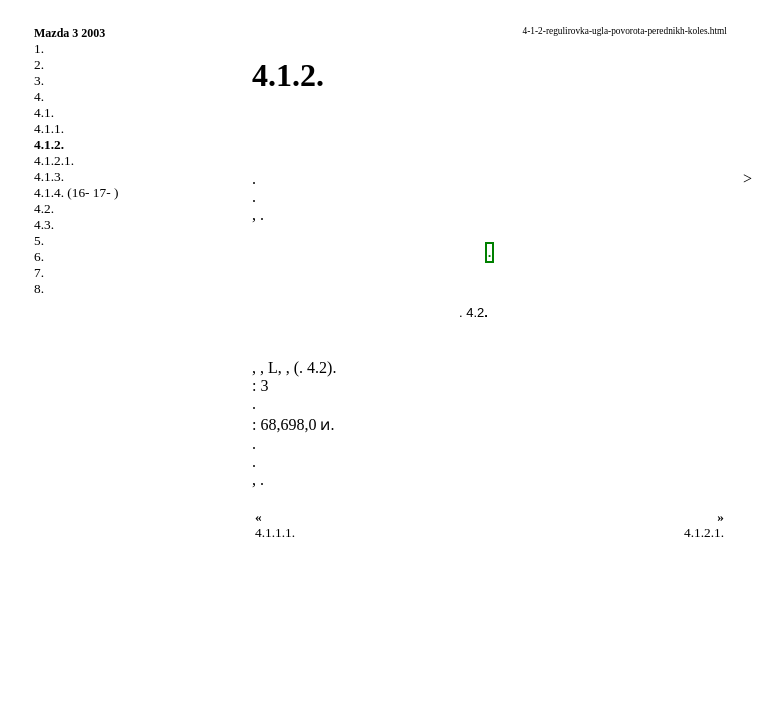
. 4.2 (471, 312)
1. (39, 48)
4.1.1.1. (275, 532)
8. (39, 288)
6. (39, 256)
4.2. (44, 208)
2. (39, 64)
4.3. (44, 224)
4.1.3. (49, 176)
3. (39, 80)
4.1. (44, 112)
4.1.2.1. (54, 160)
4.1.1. (49, 128)
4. (39, 96)
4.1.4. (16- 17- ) (76, 192)
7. (39, 272)
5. (39, 240)
